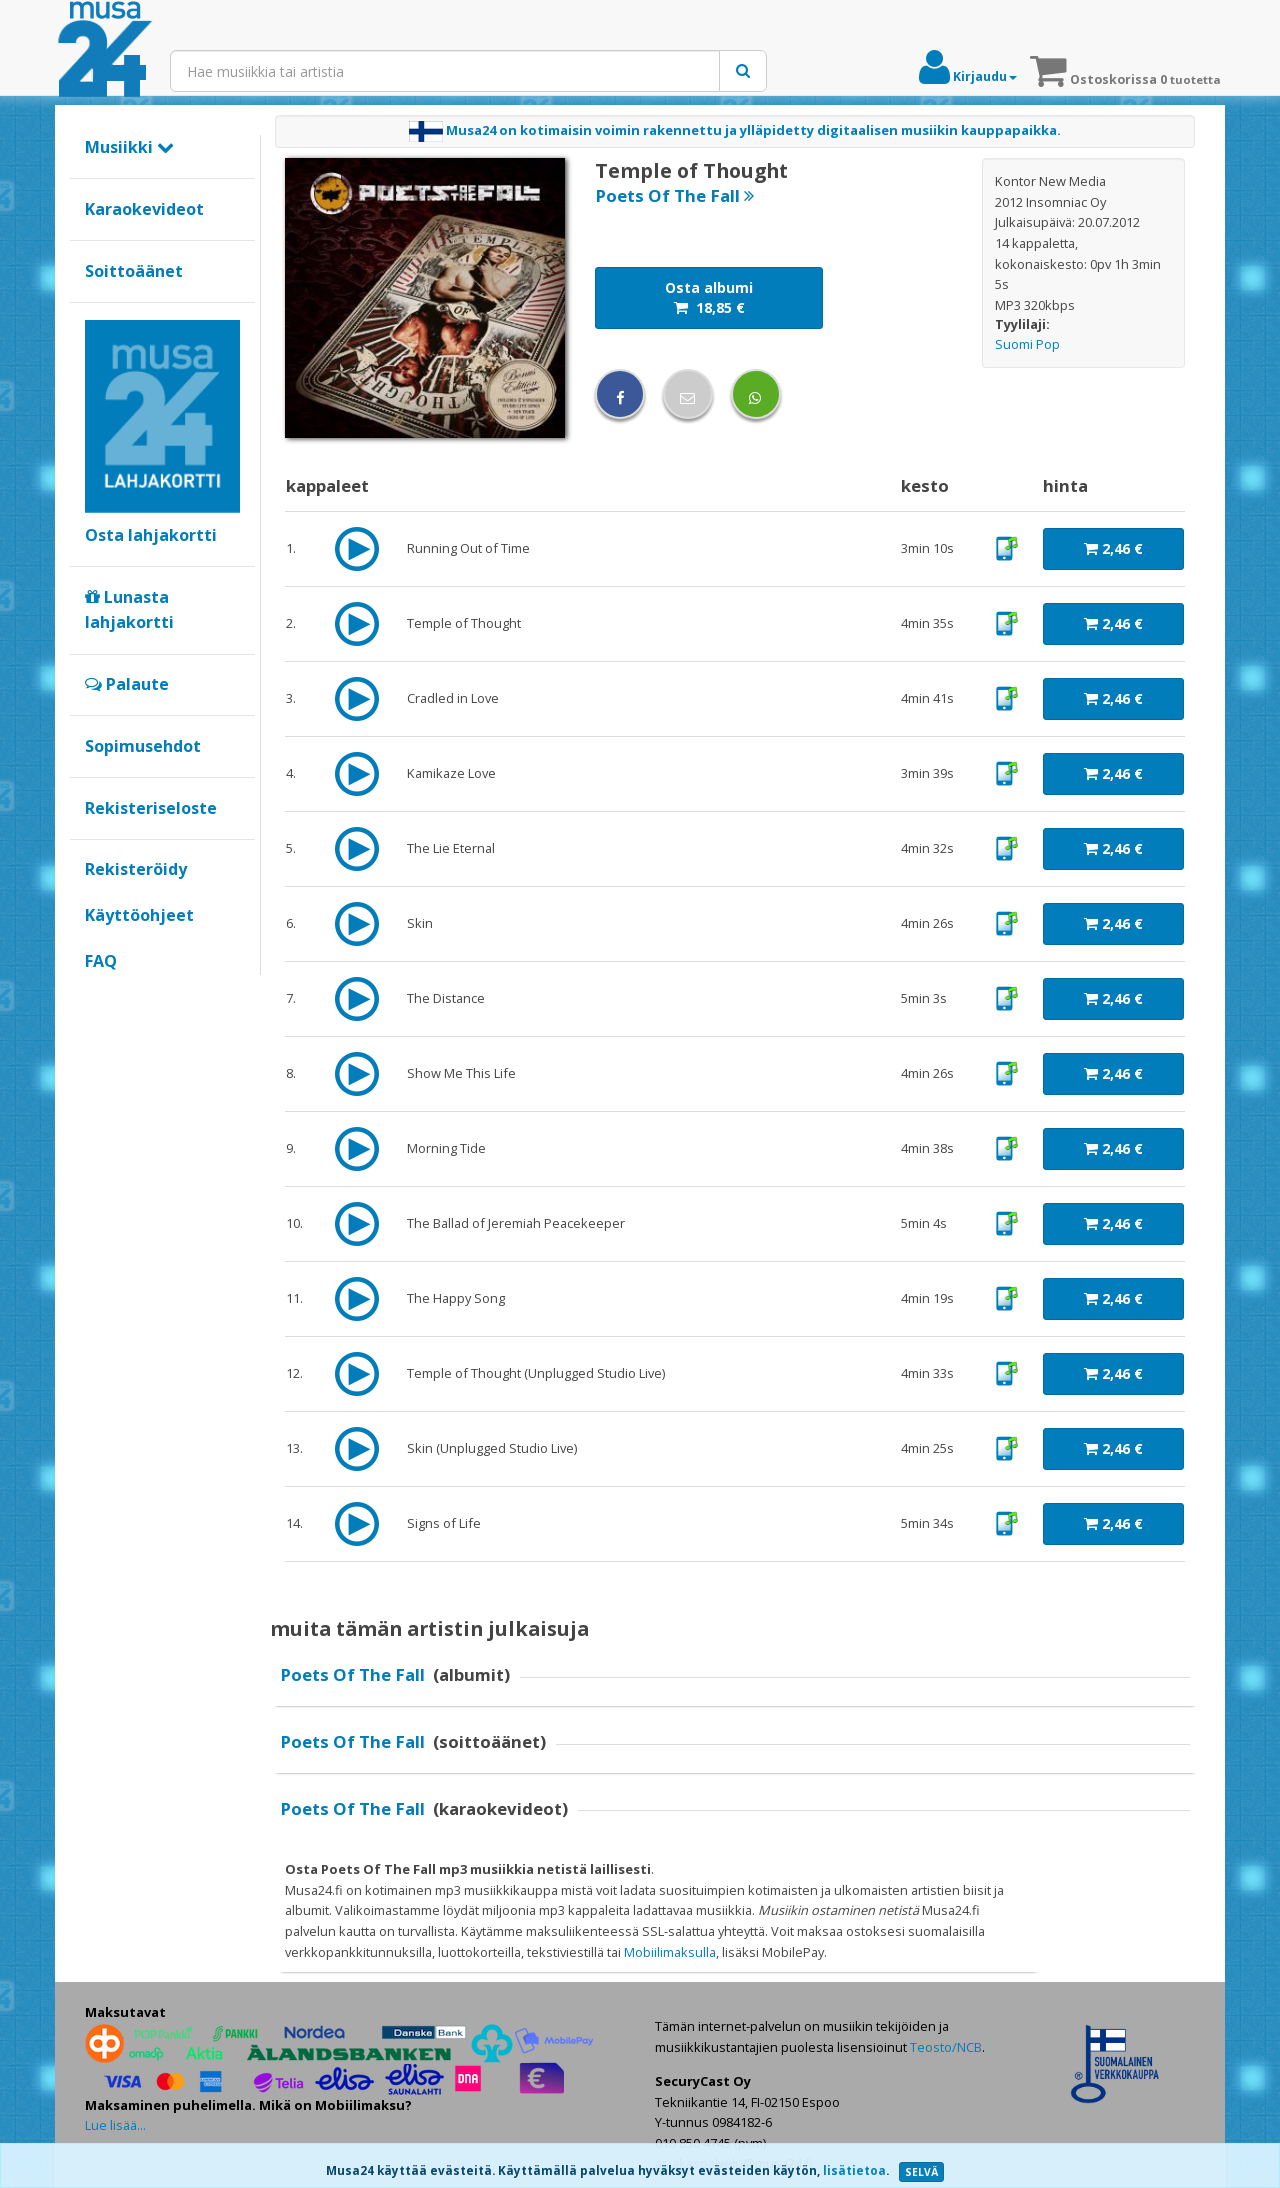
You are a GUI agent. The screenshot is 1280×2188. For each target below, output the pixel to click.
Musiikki (129, 147)
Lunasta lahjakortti (129, 610)
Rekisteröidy (136, 869)
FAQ (101, 961)
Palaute (127, 684)
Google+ (95, 995)
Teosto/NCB (946, 2047)
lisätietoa (854, 2170)
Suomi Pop (1027, 344)
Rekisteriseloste (151, 808)
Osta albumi (709, 297)
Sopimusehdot (143, 746)
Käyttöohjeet (139, 915)
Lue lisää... (115, 2125)
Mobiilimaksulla (670, 1952)
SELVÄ (921, 2172)
